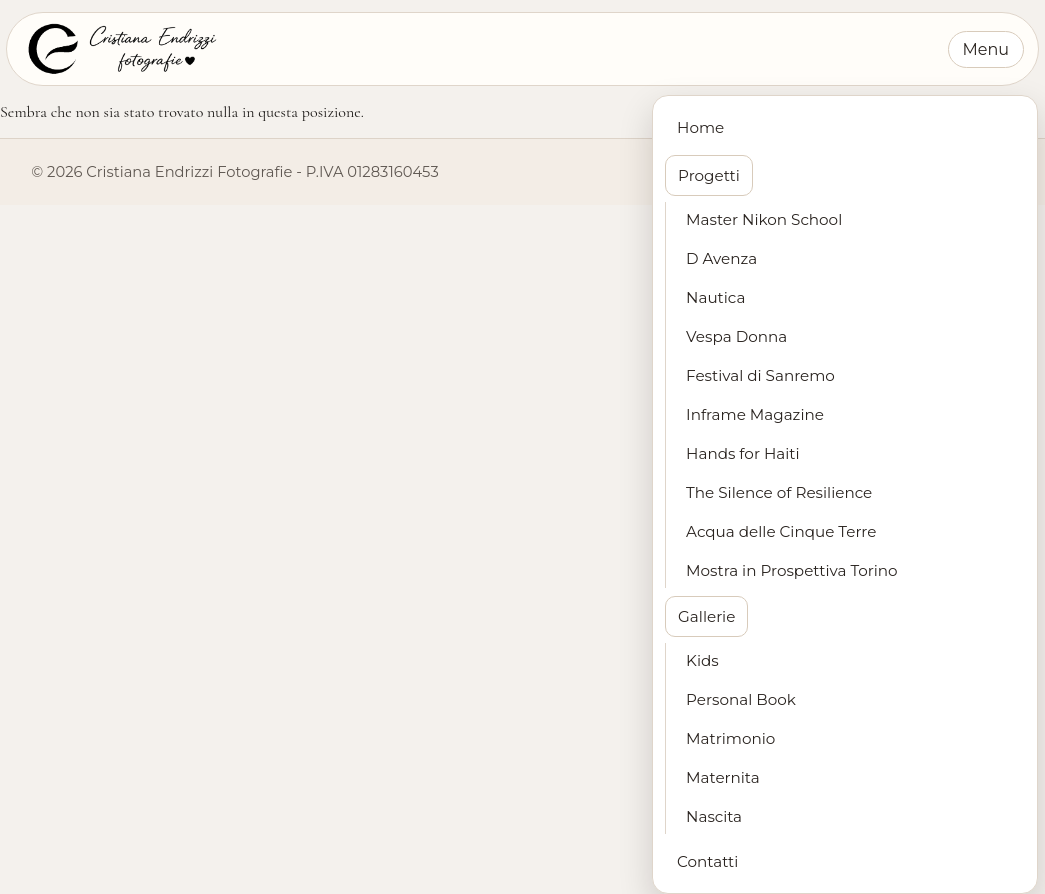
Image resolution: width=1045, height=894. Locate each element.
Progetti (709, 175)
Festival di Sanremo (760, 375)
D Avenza (721, 258)
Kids (702, 660)
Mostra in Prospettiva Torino (792, 570)
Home (700, 127)
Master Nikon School (764, 219)
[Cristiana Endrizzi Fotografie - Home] (120, 49)
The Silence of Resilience (779, 492)
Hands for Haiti (742, 453)
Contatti (707, 861)
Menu (986, 49)
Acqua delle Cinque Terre (781, 531)
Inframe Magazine (755, 414)
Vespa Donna (736, 336)
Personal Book (741, 699)
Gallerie (706, 616)
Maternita (723, 777)
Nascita (714, 816)
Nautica (715, 297)
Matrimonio (730, 738)
